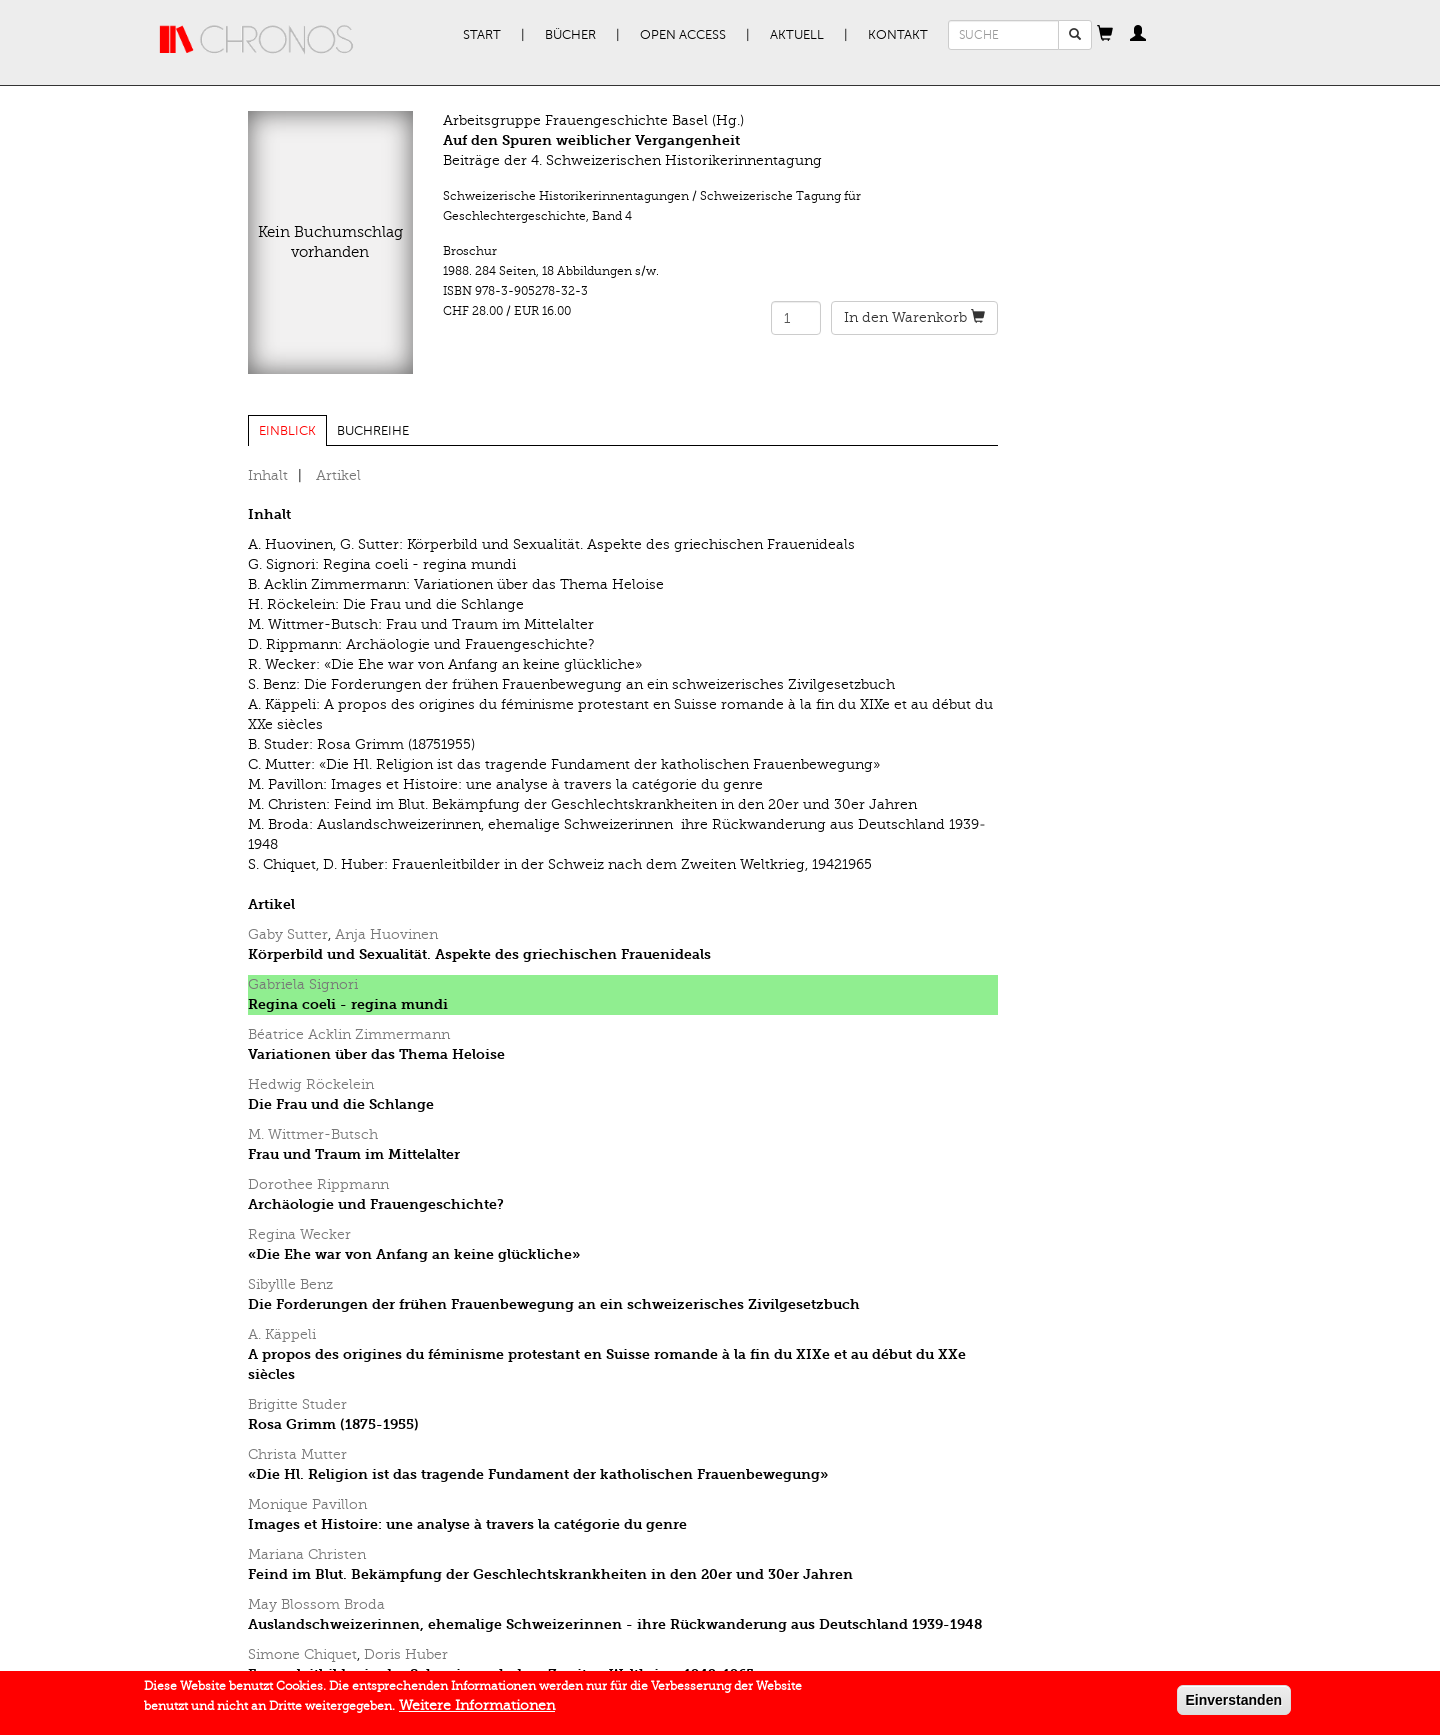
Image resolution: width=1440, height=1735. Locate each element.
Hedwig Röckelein (311, 1084)
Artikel (338, 475)
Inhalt (268, 475)
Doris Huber (406, 1654)
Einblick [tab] (287, 431)
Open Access (683, 35)
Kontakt (898, 35)
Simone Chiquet (302, 1654)
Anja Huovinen (386, 934)
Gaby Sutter (288, 934)
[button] (1105, 35)
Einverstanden (1234, 1704)
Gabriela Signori (303, 984)
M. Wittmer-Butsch (313, 1134)
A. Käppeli (282, 1334)
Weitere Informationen (477, 1709)
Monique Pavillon (307, 1504)
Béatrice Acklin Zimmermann (349, 1034)
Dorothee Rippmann (318, 1184)
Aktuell (797, 35)
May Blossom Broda (316, 1604)
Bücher (570, 35)
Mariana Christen (307, 1554)
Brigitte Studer (297, 1404)
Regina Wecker (299, 1234)
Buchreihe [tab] (373, 431)
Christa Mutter (297, 1454)
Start (482, 35)
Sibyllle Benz (290, 1284)
